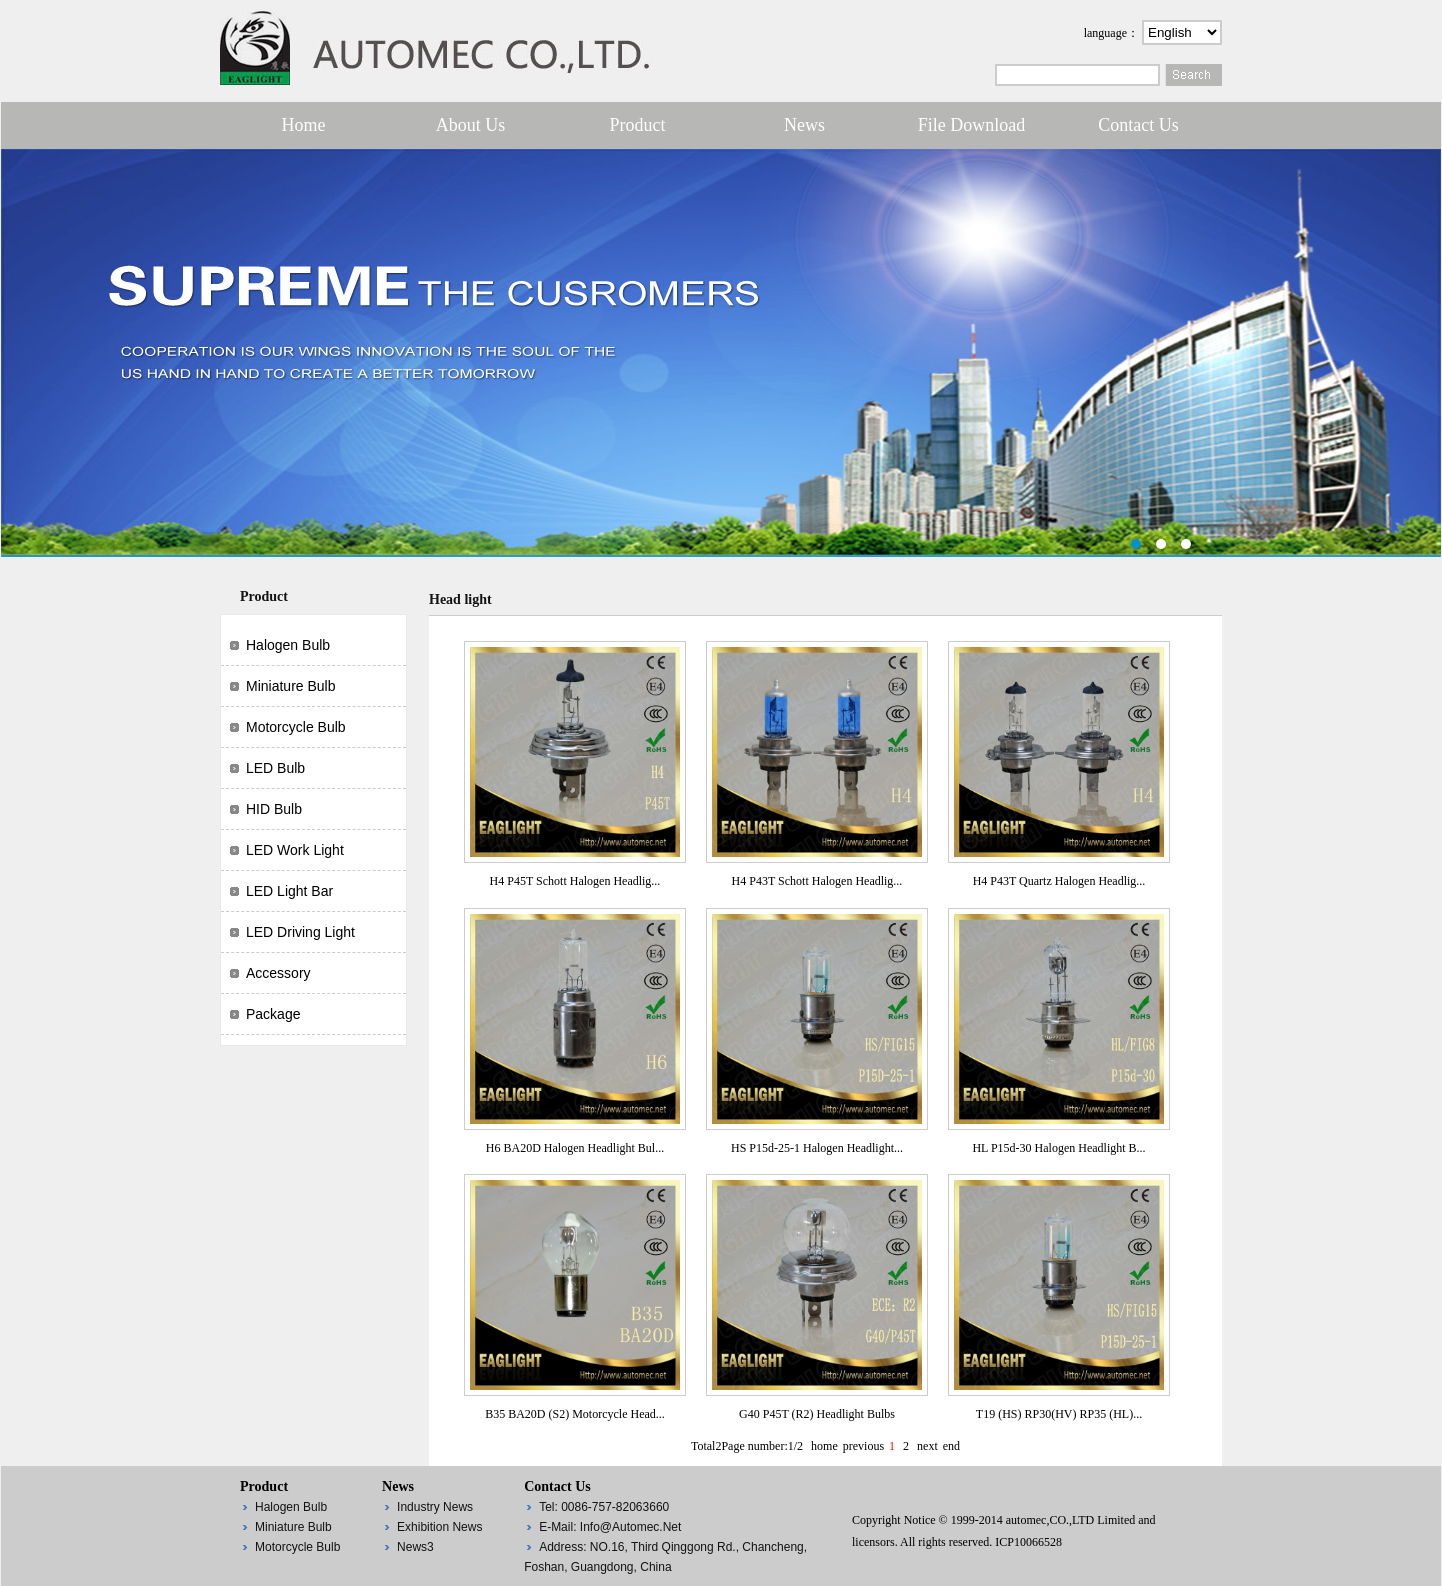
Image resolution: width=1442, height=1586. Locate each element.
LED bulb (275, 768)
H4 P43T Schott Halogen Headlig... (817, 881)
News (804, 125)
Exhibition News (439, 1527)
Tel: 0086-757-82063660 (604, 1507)
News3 (415, 1547)
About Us (471, 125)
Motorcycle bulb (296, 727)
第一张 (721, 353)
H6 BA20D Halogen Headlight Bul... (575, 1148)
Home (304, 125)
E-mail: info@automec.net (610, 1527)
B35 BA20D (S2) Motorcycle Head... (575, 1414)
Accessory (278, 973)
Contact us (1138, 125)
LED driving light (300, 932)
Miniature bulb (291, 686)
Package (273, 1014)
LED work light (295, 850)
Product (638, 125)
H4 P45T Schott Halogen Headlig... (575, 881)
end (951, 1446)
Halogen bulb (288, 645)
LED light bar (289, 891)
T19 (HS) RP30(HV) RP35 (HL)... (1059, 1414)
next (927, 1446)
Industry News (435, 1507)
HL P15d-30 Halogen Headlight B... (1058, 1148)
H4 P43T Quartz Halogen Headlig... (1059, 881)
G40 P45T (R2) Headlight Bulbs (817, 1414)
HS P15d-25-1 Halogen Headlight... (817, 1148)
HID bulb (274, 809)
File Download (972, 125)
